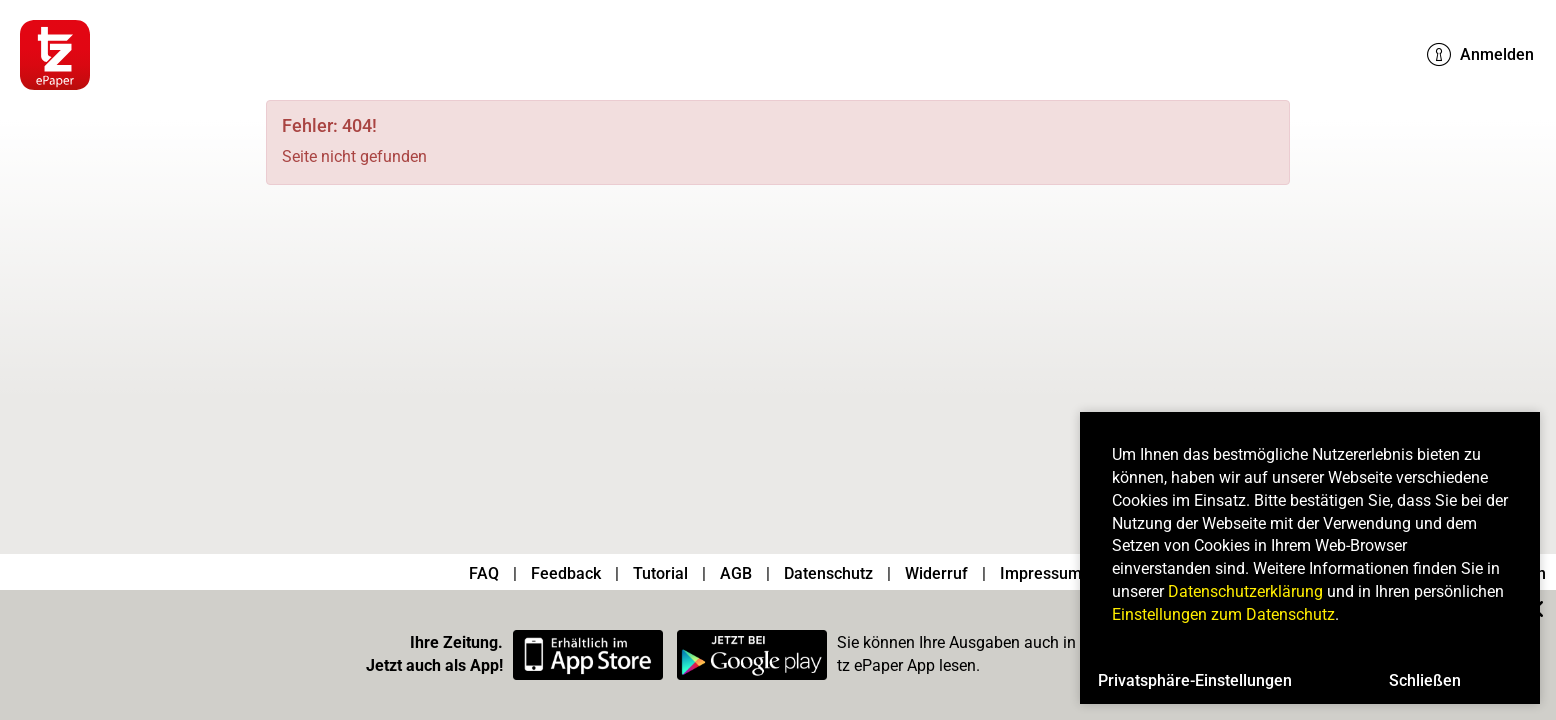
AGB (736, 573)
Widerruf (936, 573)
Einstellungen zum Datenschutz (1223, 614)
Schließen (1425, 680)
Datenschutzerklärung (1245, 591)
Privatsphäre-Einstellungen (1195, 680)
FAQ (484, 573)
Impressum (1041, 573)
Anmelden (1480, 55)
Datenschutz (828, 573)
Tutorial (660, 573)
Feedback (566, 573)
